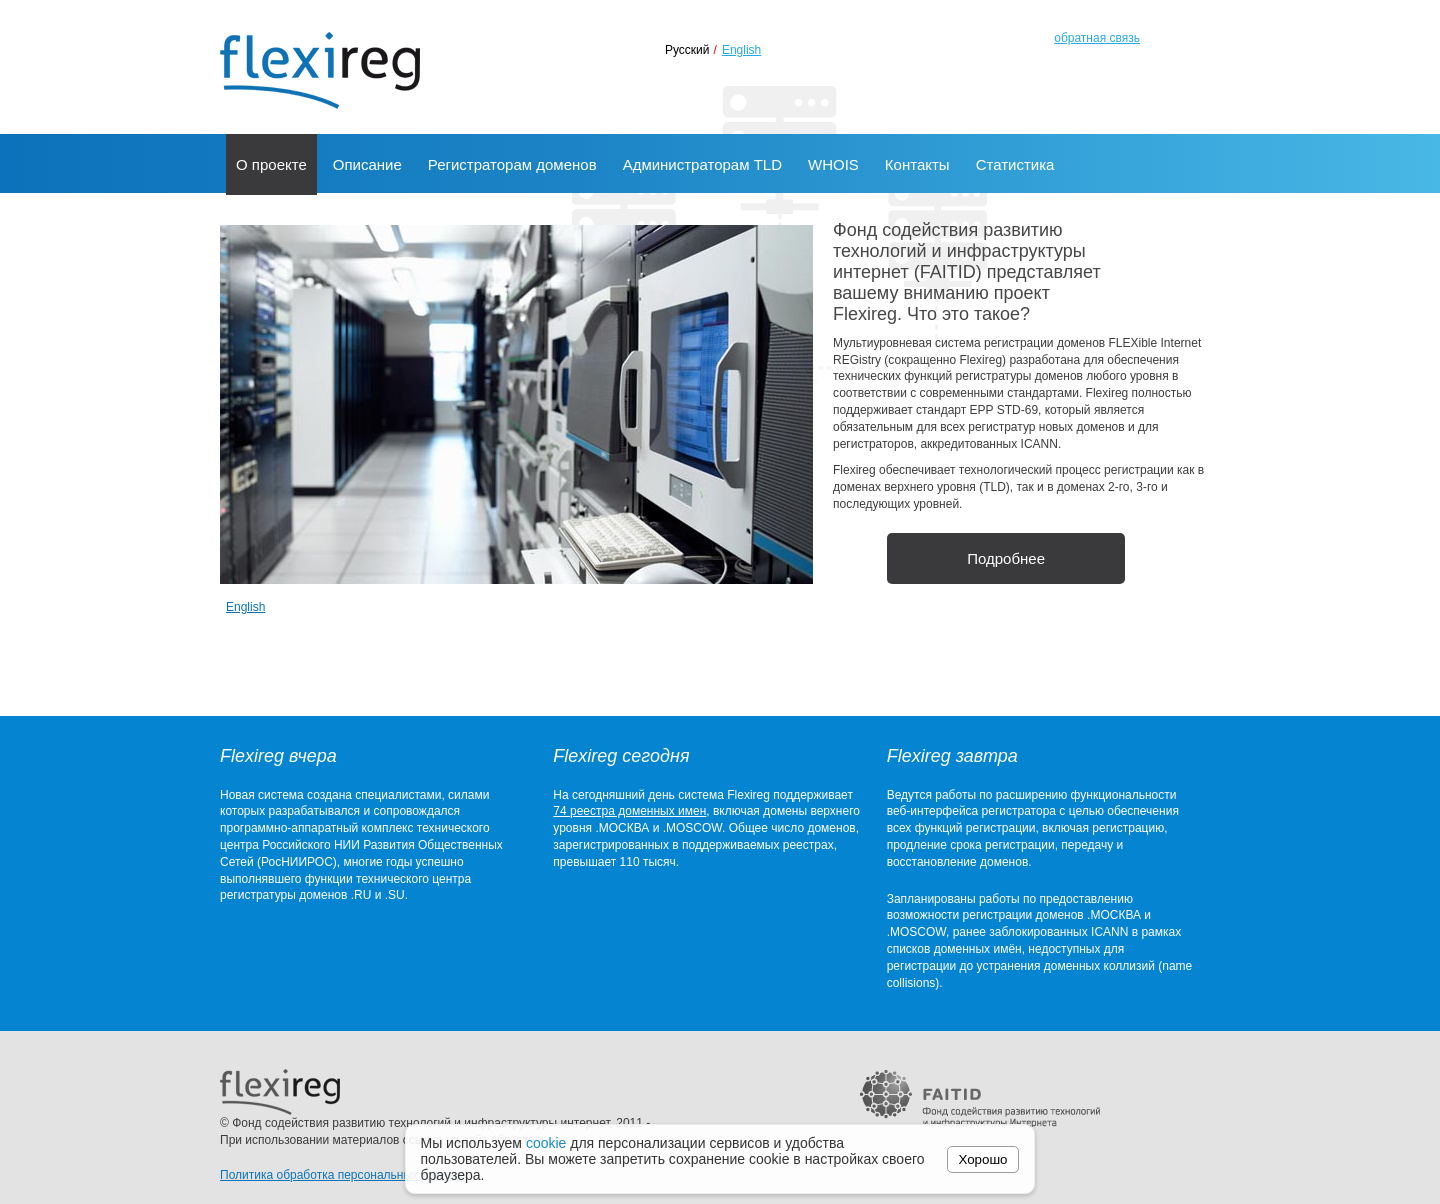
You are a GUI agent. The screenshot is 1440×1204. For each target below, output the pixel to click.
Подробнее (1006, 558)
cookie (546, 1143)
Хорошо (983, 1159)
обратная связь (1097, 38)
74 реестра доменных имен (629, 811)
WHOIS (833, 164)
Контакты (917, 164)
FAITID (980, 1098)
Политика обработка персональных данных (341, 1175)
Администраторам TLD (702, 164)
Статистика (1015, 164)
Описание (367, 164)
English (741, 50)
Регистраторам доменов (512, 164)
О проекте (271, 164)
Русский (687, 50)
